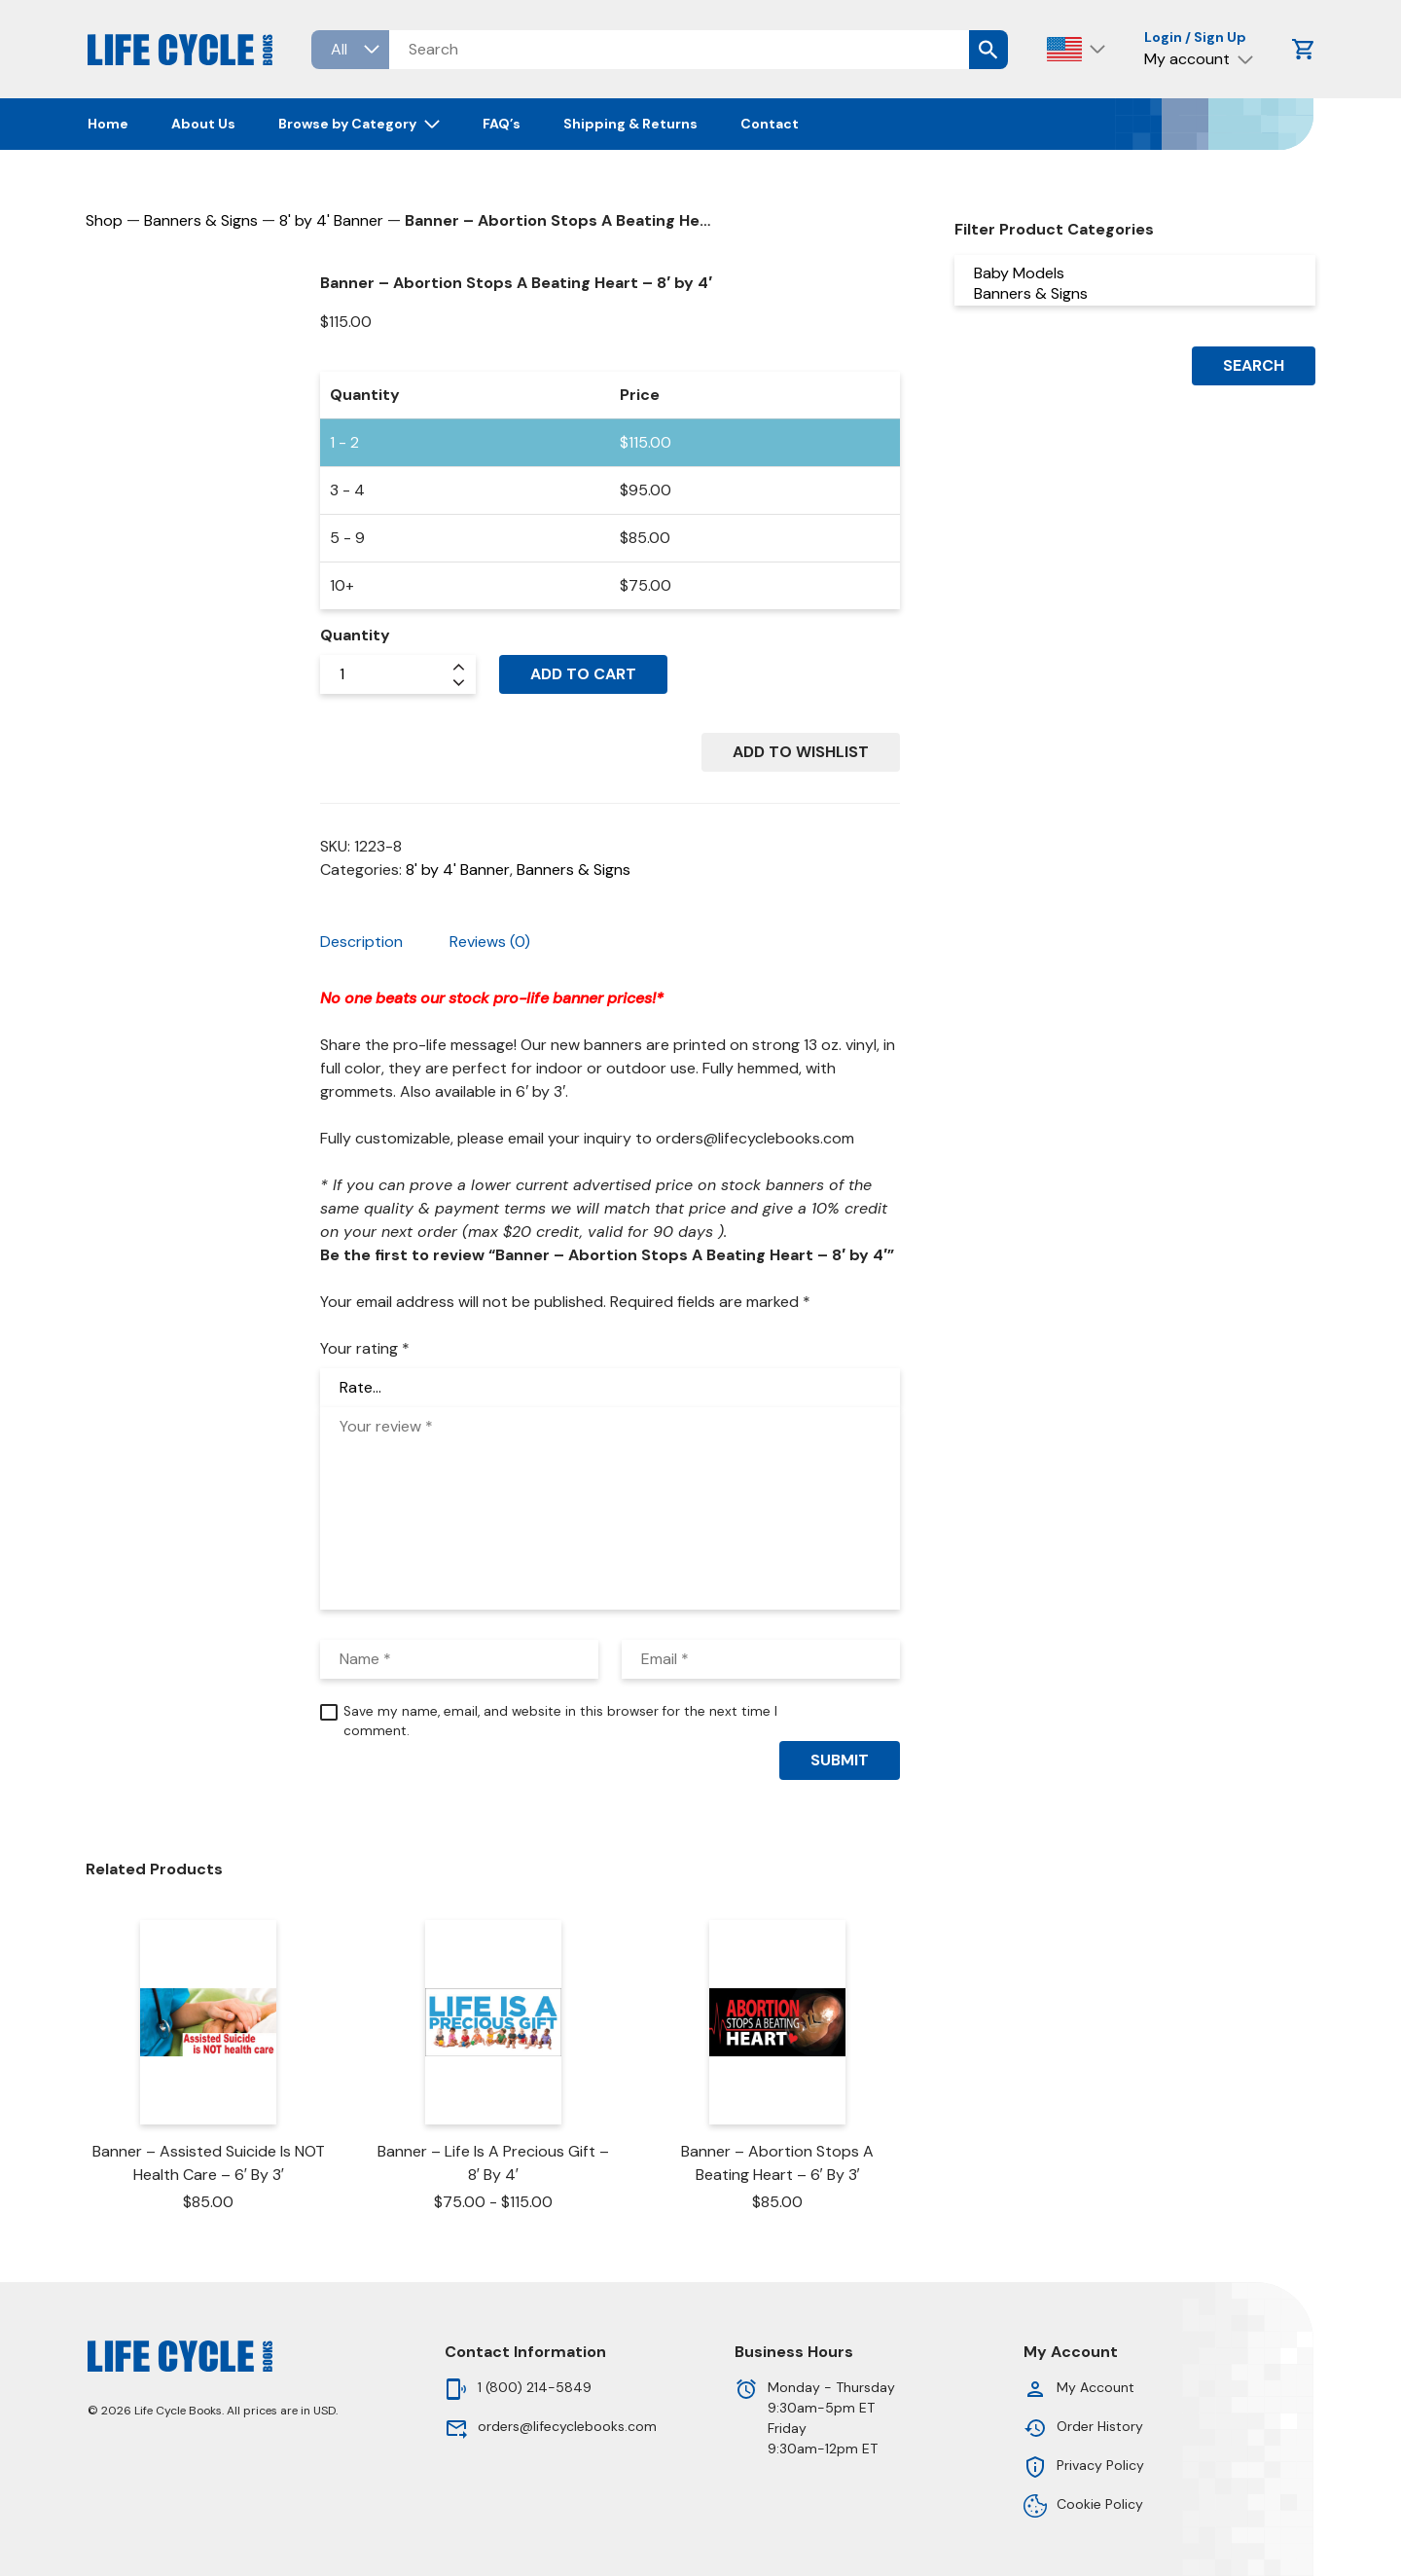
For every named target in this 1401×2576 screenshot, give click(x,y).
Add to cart (583, 674)
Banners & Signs (201, 220)
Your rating (365, 1348)
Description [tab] (361, 941)
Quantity (355, 635)
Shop (104, 220)
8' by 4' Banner (331, 220)
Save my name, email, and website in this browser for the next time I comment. (560, 1721)
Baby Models (1135, 273)
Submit (839, 1760)
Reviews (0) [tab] (489, 941)
